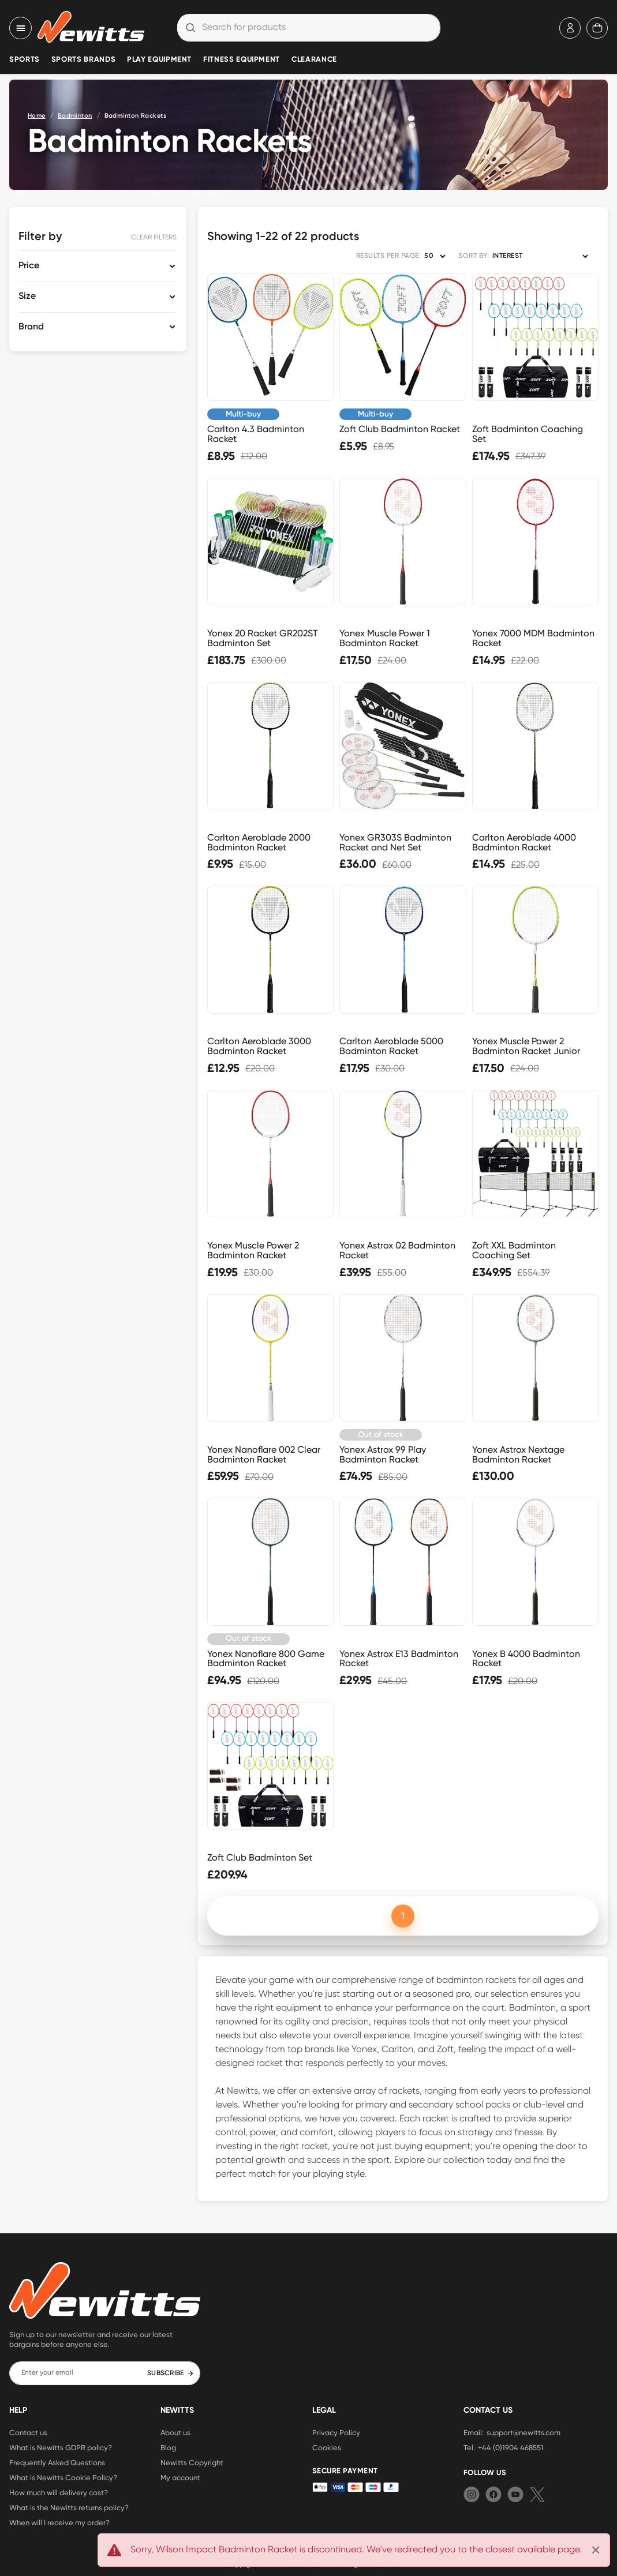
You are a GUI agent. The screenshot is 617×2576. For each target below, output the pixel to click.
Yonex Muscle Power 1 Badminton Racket (384, 638)
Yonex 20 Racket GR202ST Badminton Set (262, 638)
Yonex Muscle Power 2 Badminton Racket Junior (526, 1046)
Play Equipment (159, 59)
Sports (24, 59)
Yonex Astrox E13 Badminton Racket (398, 1658)
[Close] (595, 2550)
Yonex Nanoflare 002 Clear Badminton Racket (263, 1454)
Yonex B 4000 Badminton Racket (526, 1658)
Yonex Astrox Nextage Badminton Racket (518, 1454)
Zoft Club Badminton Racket (399, 428)
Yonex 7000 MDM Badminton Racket (533, 638)
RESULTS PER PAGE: (388, 256)
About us (175, 2432)
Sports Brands (83, 59)
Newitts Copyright (191, 2462)
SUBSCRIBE (170, 2373)
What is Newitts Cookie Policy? (63, 2477)
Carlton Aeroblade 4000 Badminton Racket (524, 842)
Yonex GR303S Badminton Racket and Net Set (395, 842)
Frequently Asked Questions (57, 2462)
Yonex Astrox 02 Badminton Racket (397, 1250)
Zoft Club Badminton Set (259, 1857)
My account (180, 2477)
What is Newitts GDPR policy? (60, 2447)
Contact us (28, 2432)
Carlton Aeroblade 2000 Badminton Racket (259, 842)
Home (37, 116)
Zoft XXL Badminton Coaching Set (514, 1250)
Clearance (314, 59)
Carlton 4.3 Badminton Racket (255, 433)
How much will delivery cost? (58, 2492)
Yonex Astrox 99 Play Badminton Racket (382, 1454)
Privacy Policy (336, 2432)
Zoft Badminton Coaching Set (527, 433)
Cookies (326, 2447)
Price (28, 266)
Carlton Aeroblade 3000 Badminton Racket (259, 1046)
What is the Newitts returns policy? (69, 2507)
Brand (31, 327)
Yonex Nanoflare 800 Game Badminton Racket (265, 1658)
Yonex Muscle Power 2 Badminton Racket (253, 1250)
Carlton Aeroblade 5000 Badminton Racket (391, 1046)
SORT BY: (473, 256)
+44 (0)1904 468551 (511, 2447)
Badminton (75, 116)
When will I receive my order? (59, 2522)
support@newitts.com (523, 2432)
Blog (168, 2447)
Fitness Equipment (241, 59)
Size (27, 296)
